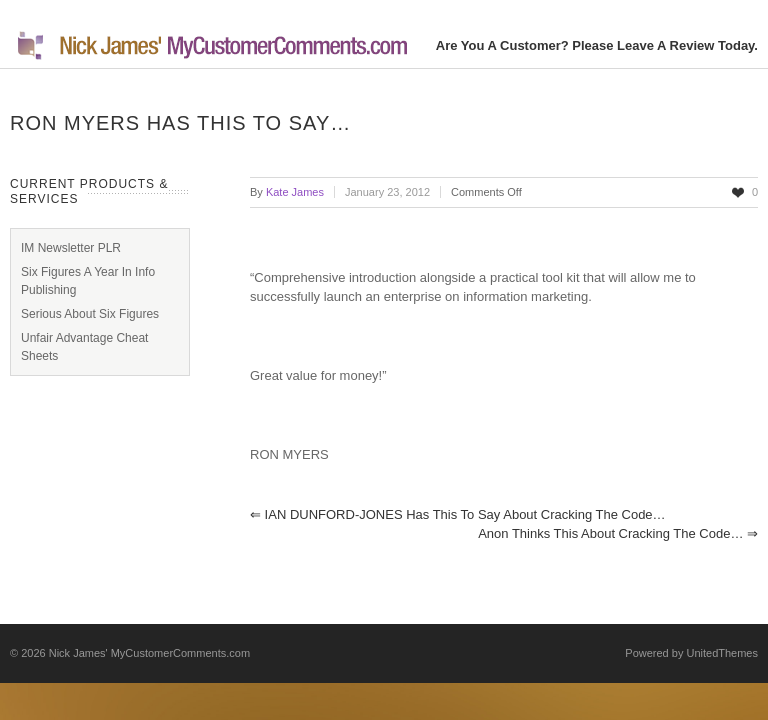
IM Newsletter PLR (71, 248)
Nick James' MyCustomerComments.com (149, 653)
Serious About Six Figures (90, 314)
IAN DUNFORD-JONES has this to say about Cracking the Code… (458, 514)
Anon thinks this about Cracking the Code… (618, 533)
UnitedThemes (722, 653)
